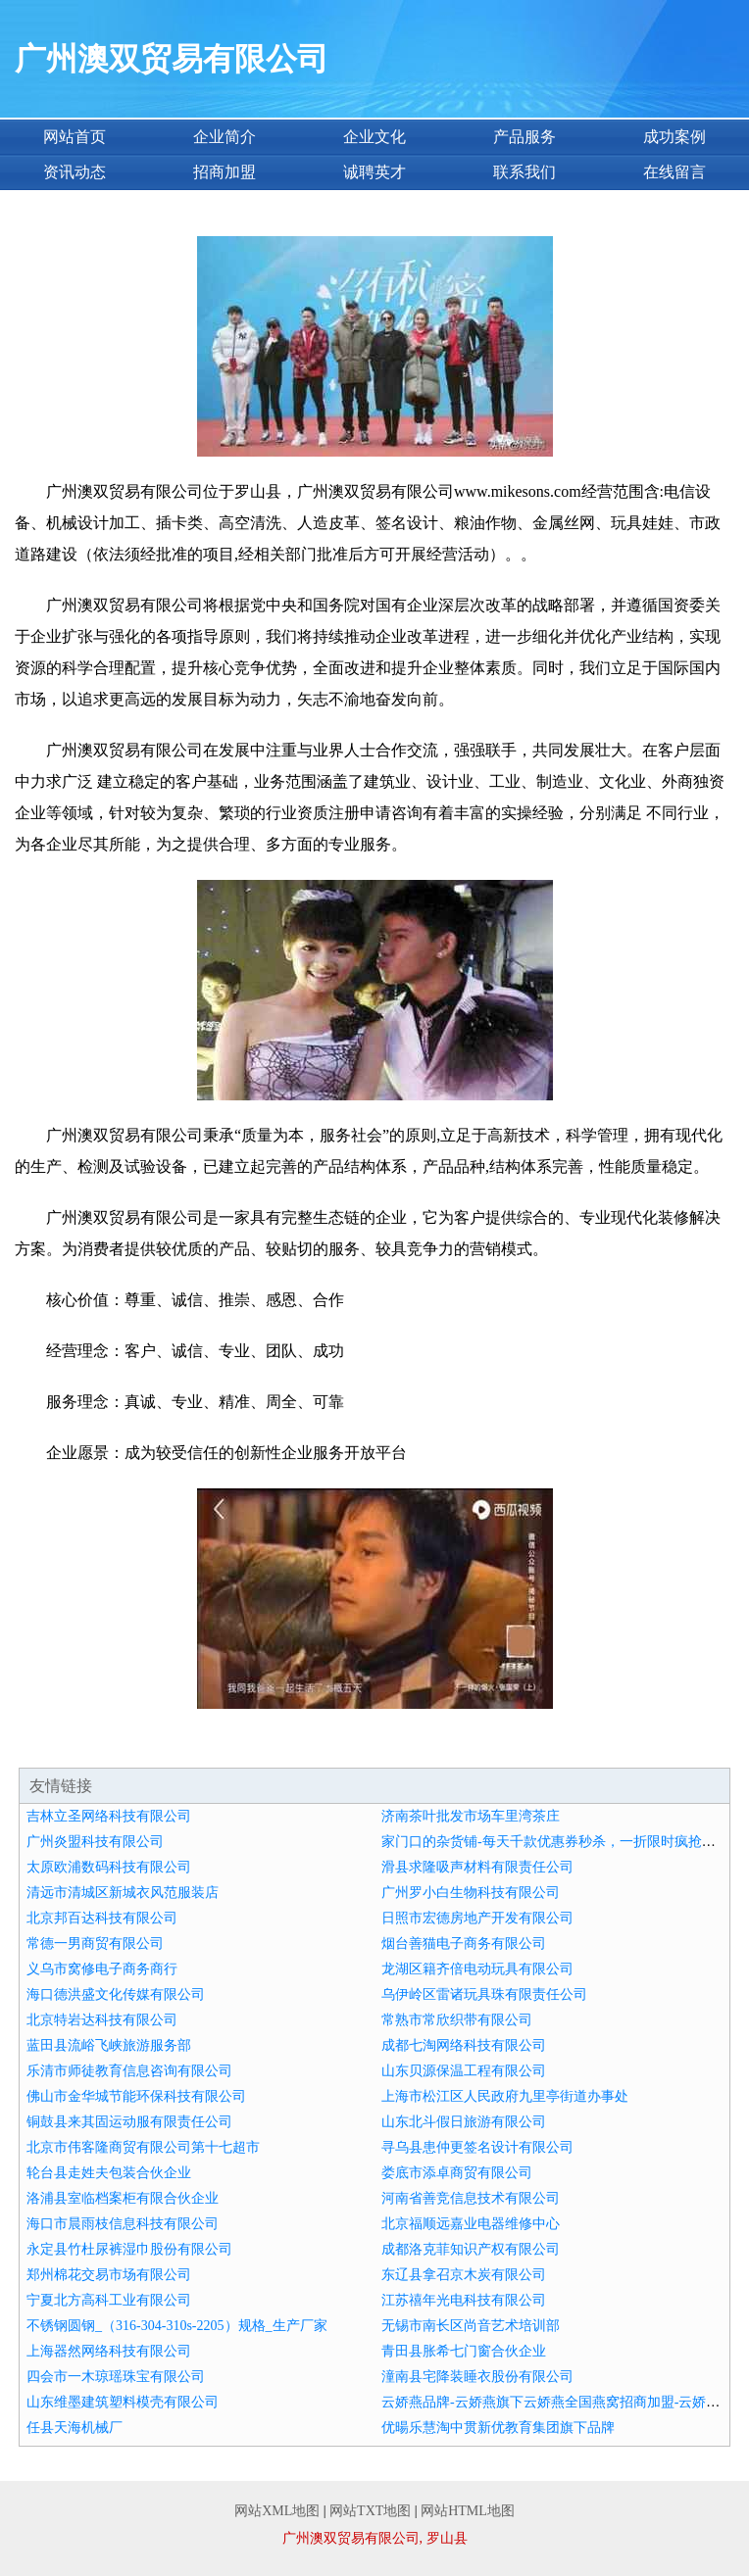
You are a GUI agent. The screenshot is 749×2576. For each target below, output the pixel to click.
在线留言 (674, 172)
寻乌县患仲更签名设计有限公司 (477, 2147)
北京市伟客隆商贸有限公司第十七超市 (143, 2147)
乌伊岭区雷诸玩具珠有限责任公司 (484, 1994)
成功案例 (674, 136)
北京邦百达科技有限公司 (101, 1918)
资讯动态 (74, 172)
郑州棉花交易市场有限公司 (108, 2274)
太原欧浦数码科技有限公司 (108, 1867)
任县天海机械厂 (74, 2427)
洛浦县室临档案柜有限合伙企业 (122, 2198)
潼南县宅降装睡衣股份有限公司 (477, 2376)
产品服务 (524, 136)
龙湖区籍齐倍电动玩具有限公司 (477, 1969)
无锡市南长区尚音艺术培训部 (470, 2325)
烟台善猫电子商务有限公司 (463, 1943)
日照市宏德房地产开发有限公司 (477, 1918)
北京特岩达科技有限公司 (101, 2020)
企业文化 (374, 136)
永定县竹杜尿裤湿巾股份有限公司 (129, 2249)
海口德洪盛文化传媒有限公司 (115, 1994)
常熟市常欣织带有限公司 (456, 2020)
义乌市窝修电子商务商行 (101, 1969)
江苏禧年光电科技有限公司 (463, 2300)
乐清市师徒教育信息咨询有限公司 (129, 2071)
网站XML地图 (277, 2510)
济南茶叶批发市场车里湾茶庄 (470, 1816)
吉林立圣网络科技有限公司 (108, 1816)
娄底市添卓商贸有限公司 (456, 2172)
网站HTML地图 (468, 2510)
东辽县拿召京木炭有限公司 (463, 2274)
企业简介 (224, 136)
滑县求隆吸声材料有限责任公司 (477, 1867)
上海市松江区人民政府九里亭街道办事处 (504, 2096)
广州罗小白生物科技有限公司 (470, 1892)
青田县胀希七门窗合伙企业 (463, 2351)
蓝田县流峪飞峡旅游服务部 (108, 2045)
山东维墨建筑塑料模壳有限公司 (122, 2402)
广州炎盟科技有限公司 (95, 1841)
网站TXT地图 (370, 2510)
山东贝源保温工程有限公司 (463, 2071)
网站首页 (74, 136)
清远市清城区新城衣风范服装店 (122, 1892)
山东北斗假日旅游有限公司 (463, 2121)
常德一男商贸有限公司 (95, 1943)
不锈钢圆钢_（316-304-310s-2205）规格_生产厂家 (176, 2325)
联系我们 (524, 172)
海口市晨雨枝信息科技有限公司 (122, 2223)
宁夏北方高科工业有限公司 (108, 2300)
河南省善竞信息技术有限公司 (470, 2198)
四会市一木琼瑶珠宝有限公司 (115, 2376)
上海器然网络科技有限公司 (108, 2351)
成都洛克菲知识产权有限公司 (470, 2249)
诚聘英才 (374, 172)
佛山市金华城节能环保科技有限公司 (136, 2096)
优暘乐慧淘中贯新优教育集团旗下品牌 (498, 2427)
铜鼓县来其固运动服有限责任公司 (129, 2121)
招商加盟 (224, 172)
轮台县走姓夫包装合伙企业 (108, 2172)
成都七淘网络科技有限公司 (463, 2045)
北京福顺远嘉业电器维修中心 (470, 2223)
